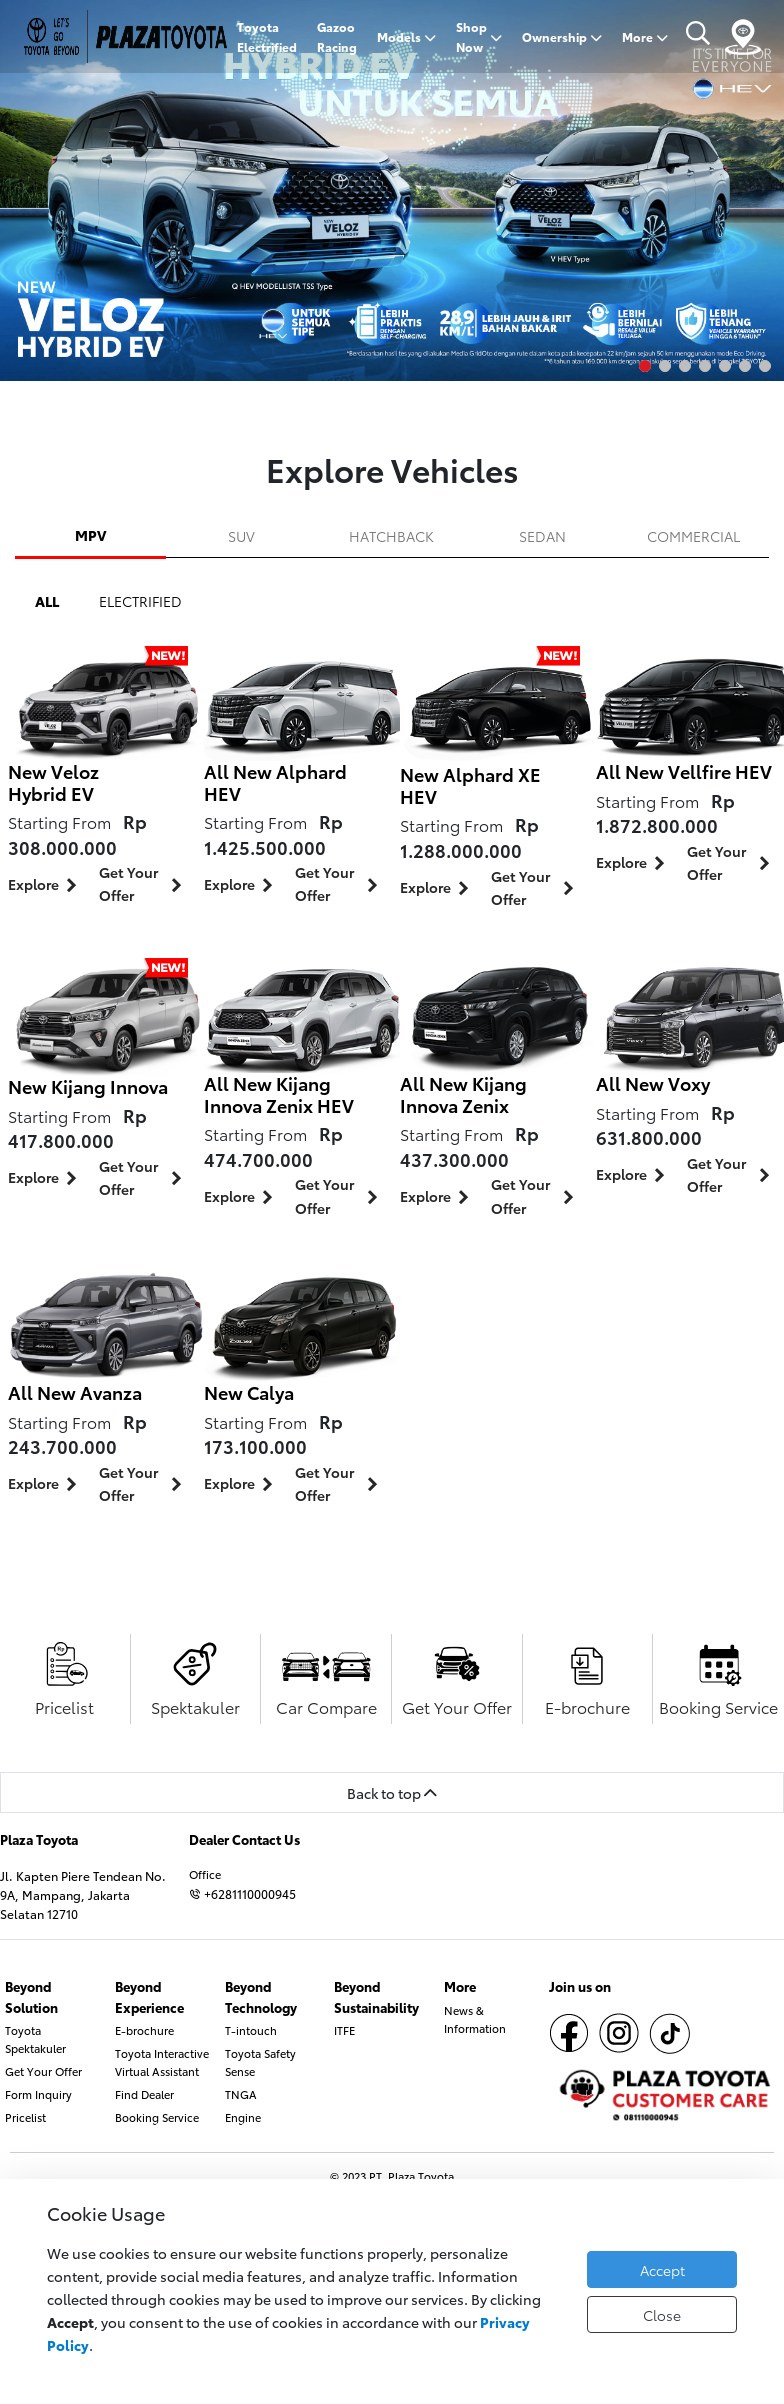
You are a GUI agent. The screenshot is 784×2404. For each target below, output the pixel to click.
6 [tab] (745, 366)
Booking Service (157, 2117)
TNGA (241, 2094)
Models (406, 36)
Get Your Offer (143, 883)
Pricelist (25, 2117)
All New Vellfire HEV (684, 771)
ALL (47, 600)
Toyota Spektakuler (35, 2039)
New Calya (249, 1392)
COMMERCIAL (693, 535)
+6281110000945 (242, 1893)
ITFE (344, 2030)
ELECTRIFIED (140, 600)
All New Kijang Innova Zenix (463, 1094)
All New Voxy (653, 1083)
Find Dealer (144, 2094)
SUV (241, 535)
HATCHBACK (391, 535)
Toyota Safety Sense (260, 2062)
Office (205, 1874)
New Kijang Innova (88, 1086)
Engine (243, 2117)
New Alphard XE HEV (470, 785)
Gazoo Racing (337, 36)
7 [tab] (765, 366)
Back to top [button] (392, 1792)
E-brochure (144, 2030)
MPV (90, 534)
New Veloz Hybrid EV (53, 782)
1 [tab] (645, 366)
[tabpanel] (392, 190)
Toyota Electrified (267, 36)
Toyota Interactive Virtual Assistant (162, 2062)
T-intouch (251, 2030)
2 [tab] (665, 366)
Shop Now (479, 36)
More (645, 36)
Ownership (562, 36)
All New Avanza (75, 1392)
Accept (662, 2269)
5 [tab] (725, 366)
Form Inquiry (38, 2094)
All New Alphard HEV (275, 782)
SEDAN (542, 535)
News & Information (475, 2019)
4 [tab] (705, 366)
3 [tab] (685, 366)
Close (662, 2314)
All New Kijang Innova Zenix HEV (279, 1094)
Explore (45, 885)
